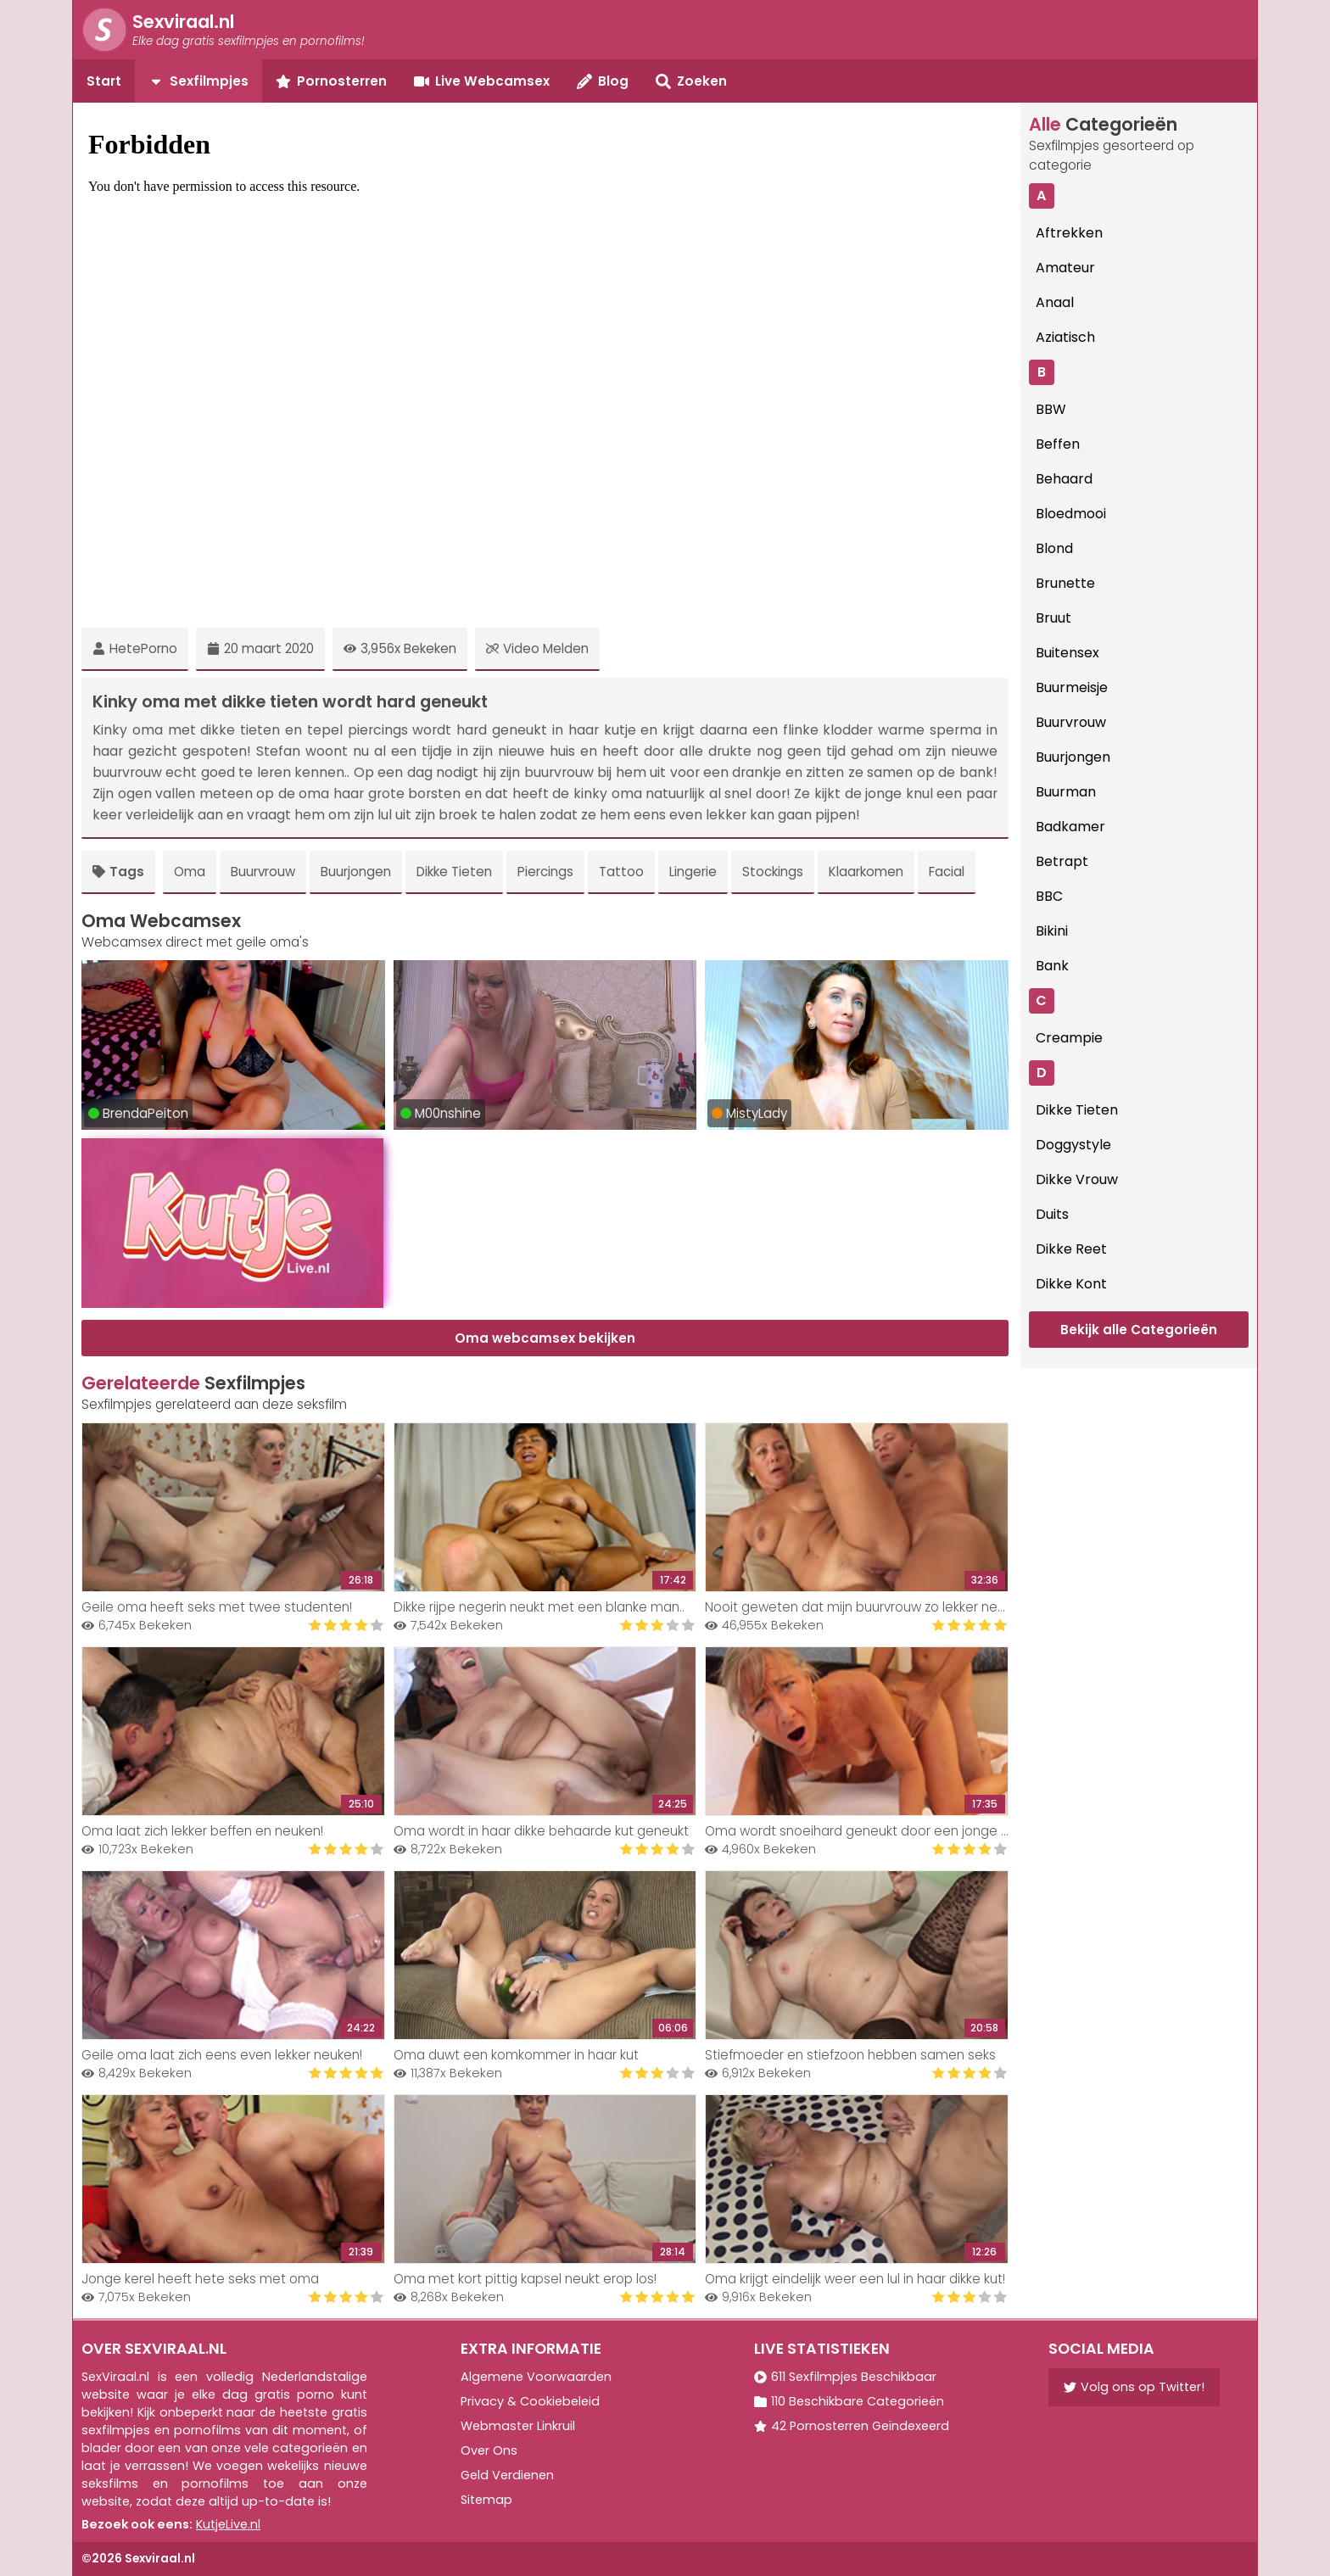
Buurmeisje (1072, 687)
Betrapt (1062, 861)
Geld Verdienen (507, 2475)
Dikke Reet (1071, 1249)
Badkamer (1070, 826)
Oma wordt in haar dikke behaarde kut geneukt (541, 1831)
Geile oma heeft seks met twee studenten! (216, 1607)
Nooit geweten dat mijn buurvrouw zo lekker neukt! (862, 1607)
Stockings (772, 871)
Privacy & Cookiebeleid (530, 2401)
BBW (1051, 409)
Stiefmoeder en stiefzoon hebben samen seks (850, 2055)
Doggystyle (1073, 1144)
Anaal (1055, 302)
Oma (189, 871)
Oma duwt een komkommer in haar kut (516, 2055)
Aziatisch (1065, 337)
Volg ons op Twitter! (1134, 2386)
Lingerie (693, 871)
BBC (1049, 896)
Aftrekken (1069, 233)
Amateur (1065, 267)
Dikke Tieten (454, 871)
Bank (1052, 965)
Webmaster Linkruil (518, 2425)
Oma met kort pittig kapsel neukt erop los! (525, 2279)
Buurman (1066, 792)
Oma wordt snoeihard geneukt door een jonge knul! (866, 1831)
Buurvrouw (263, 871)
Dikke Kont (1071, 1284)
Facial (946, 871)
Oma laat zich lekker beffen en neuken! (202, 1831)
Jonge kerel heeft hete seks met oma (200, 2279)
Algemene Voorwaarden (536, 2376)
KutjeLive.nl (228, 2524)
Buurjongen (356, 871)
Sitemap (486, 2499)
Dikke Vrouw (1077, 1179)
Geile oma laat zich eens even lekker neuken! (221, 2055)
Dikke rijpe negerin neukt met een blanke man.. (539, 1607)
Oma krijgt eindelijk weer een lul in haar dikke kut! (855, 2279)
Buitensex (1067, 652)
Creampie (1069, 1038)
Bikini (1052, 931)
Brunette (1065, 583)
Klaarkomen (866, 871)
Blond (1054, 548)
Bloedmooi (1071, 513)
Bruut (1053, 618)
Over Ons (489, 2450)
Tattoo (621, 871)
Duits (1052, 1214)
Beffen (1058, 444)
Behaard (1064, 479)
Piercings (545, 871)
